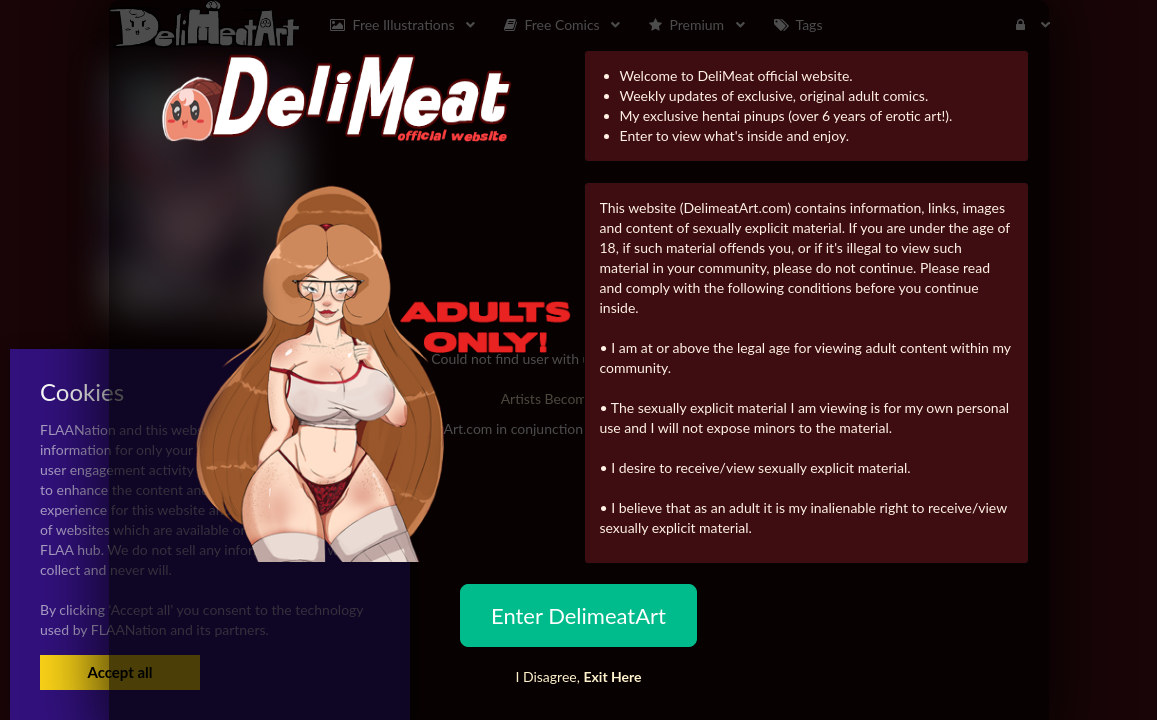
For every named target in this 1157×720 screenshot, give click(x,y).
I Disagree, (578, 676)
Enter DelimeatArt (578, 615)
